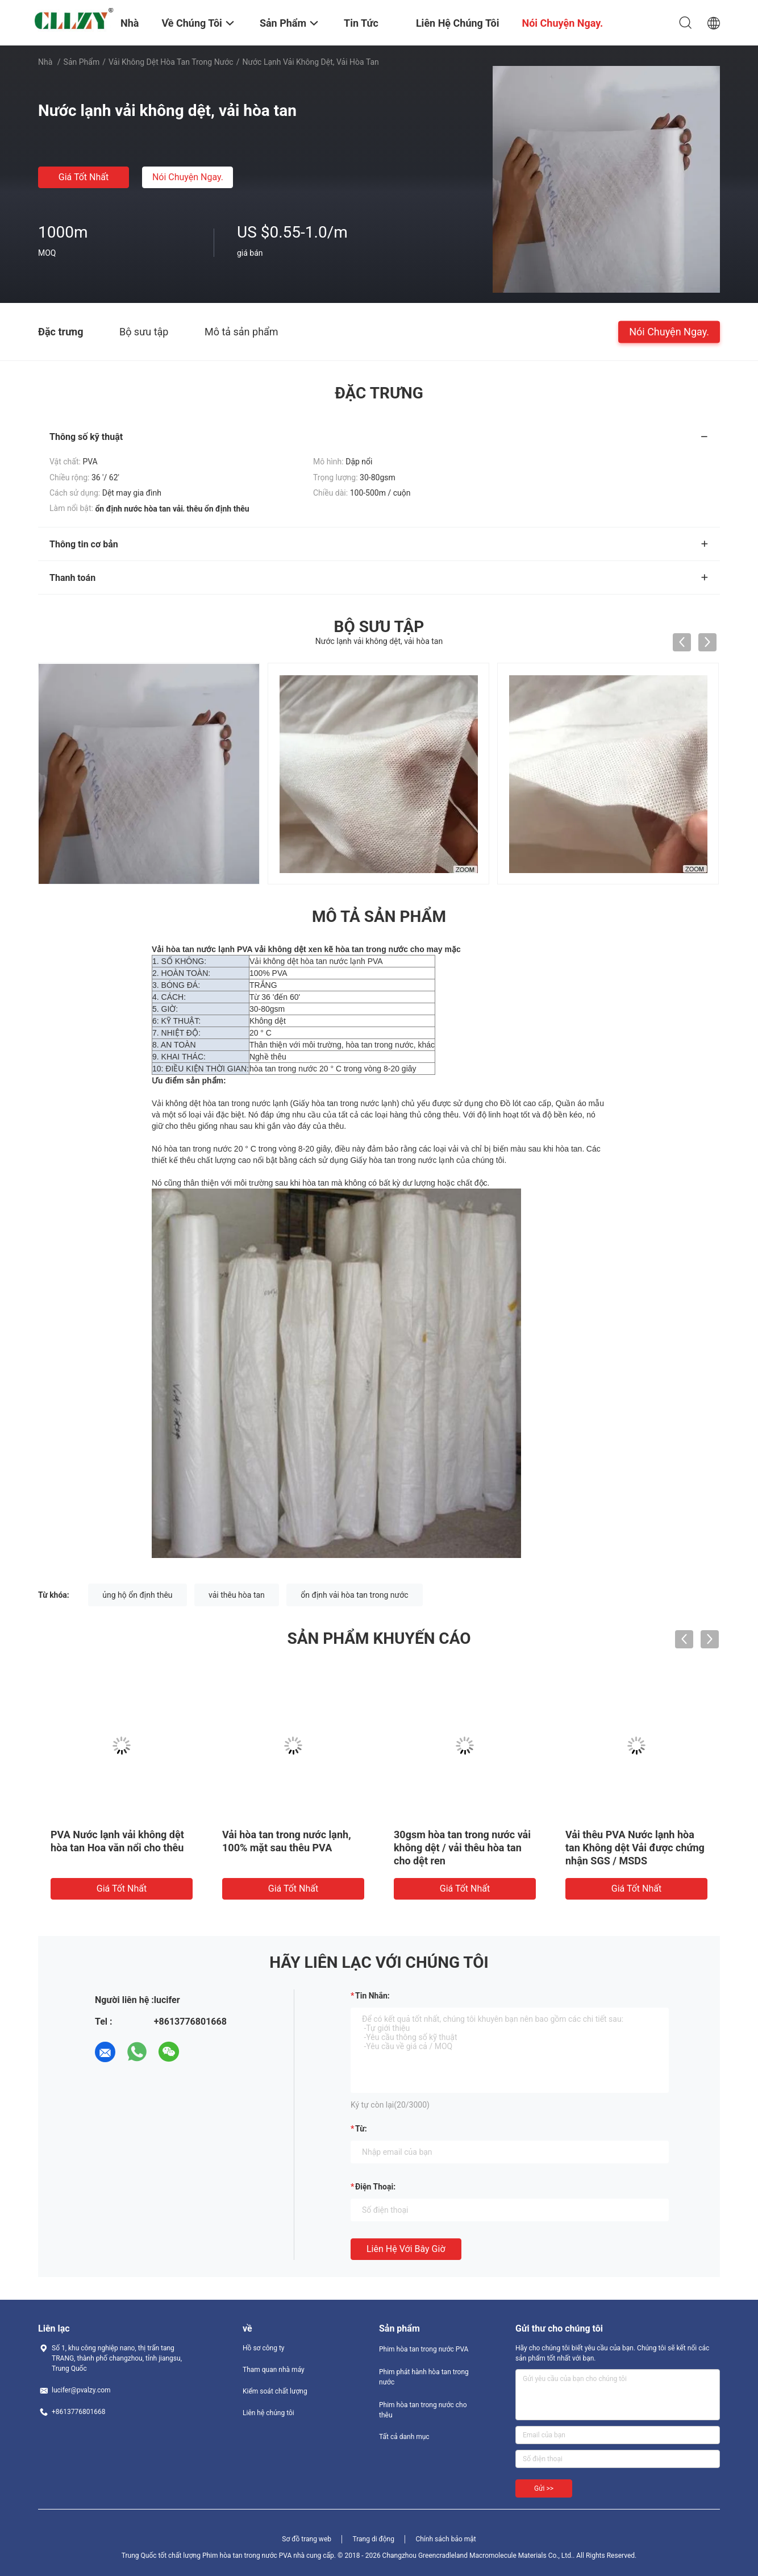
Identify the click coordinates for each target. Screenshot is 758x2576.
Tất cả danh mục (404, 2437)
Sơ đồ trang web (306, 2539)
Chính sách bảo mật (445, 2539)
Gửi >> (543, 2488)
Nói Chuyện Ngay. (187, 177)
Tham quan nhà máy (274, 2370)
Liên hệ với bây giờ (405, 2248)
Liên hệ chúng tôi (268, 2413)
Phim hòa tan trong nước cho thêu (423, 2410)
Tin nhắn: (372, 1995)
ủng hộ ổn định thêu (137, 1594)
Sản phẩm (82, 62)
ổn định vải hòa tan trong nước (354, 1594)
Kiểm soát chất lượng (275, 2391)
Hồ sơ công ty (263, 2348)
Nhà (45, 62)
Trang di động (373, 2539)
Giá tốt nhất (84, 177)
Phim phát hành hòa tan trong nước (424, 2377)
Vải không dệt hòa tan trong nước (171, 62)
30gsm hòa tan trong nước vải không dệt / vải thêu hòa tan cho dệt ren (462, 1848)
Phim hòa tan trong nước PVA (423, 2349)
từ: (361, 2128)
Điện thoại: (375, 2186)
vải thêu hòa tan (237, 1594)
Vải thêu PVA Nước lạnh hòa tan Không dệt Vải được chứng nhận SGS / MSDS (635, 1848)
